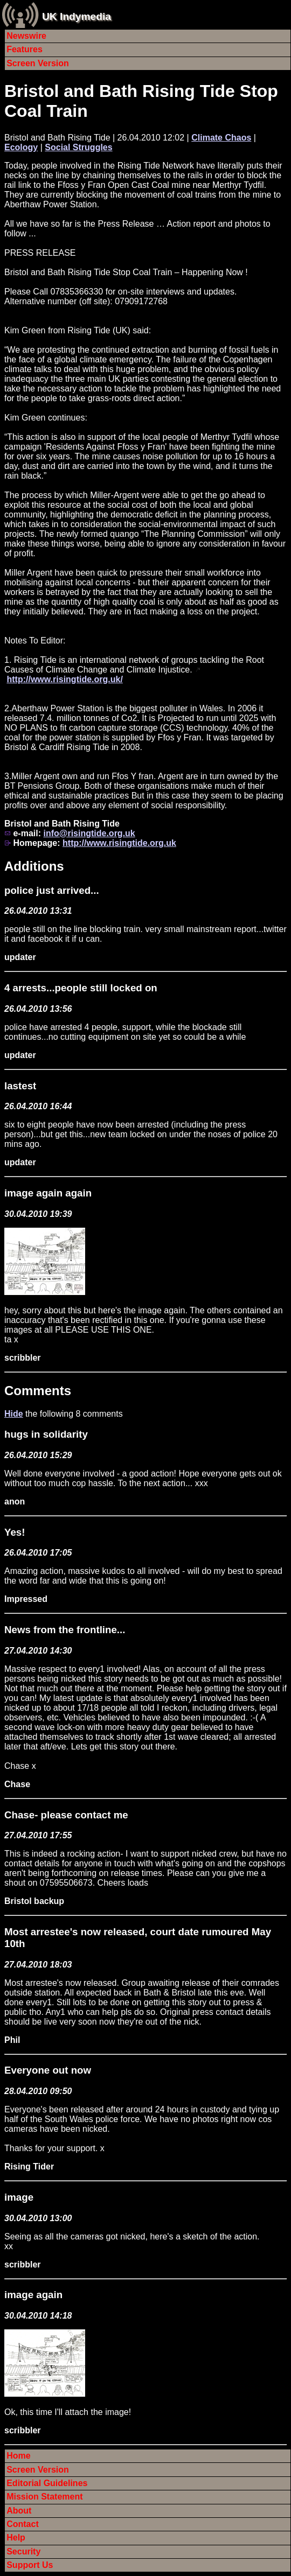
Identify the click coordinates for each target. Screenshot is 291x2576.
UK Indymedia (76, 16)
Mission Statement (44, 2496)
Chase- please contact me (66, 1815)
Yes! (14, 1532)
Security (23, 2551)
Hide (13, 1413)
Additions (34, 866)
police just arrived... (51, 890)
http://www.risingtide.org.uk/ (64, 679)
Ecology (21, 147)
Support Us (29, 2565)
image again (33, 2294)
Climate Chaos (221, 137)
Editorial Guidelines (46, 2483)
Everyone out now (47, 2070)
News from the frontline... (64, 1629)
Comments (37, 1390)
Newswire (26, 35)
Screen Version (37, 63)
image (18, 2197)
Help (15, 2537)
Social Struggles (78, 147)
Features (24, 49)
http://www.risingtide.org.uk (119, 843)
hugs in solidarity (46, 1434)
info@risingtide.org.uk (89, 833)
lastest (20, 1085)
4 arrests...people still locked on (80, 987)
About (18, 2510)
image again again (48, 1193)
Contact (22, 2524)
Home (18, 2455)
